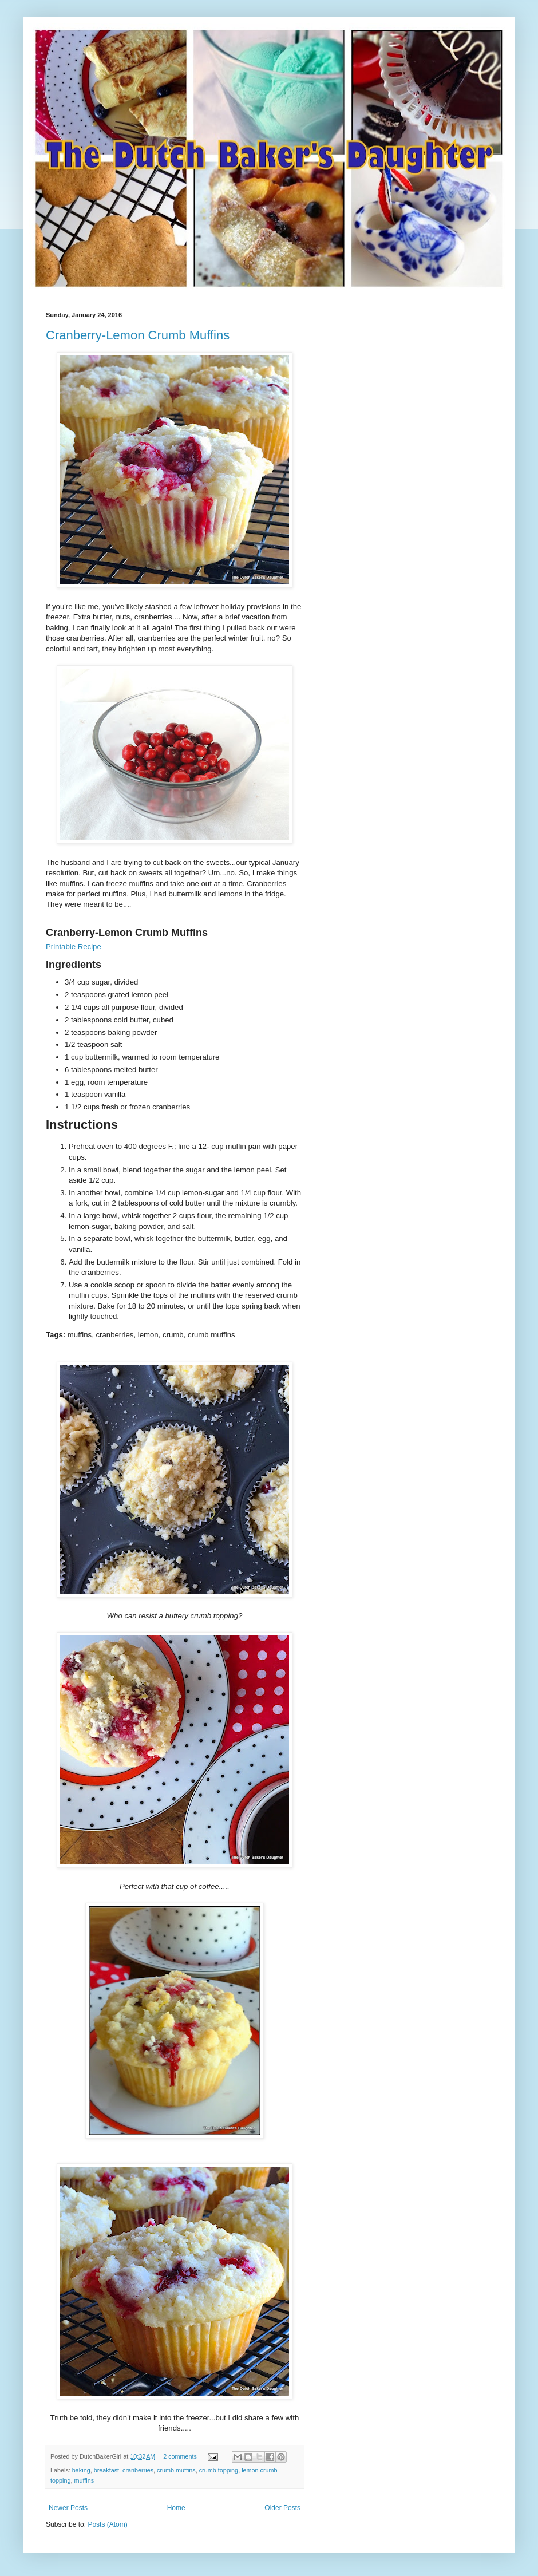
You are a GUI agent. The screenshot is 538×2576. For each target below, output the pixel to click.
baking (81, 2470)
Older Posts (282, 2508)
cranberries (137, 2470)
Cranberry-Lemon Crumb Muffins (138, 335)
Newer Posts (68, 2508)
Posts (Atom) (107, 2524)
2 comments (180, 2456)
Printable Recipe (73, 946)
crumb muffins (176, 2470)
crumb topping (218, 2470)
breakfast (106, 2470)
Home (176, 2508)
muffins (84, 2480)
